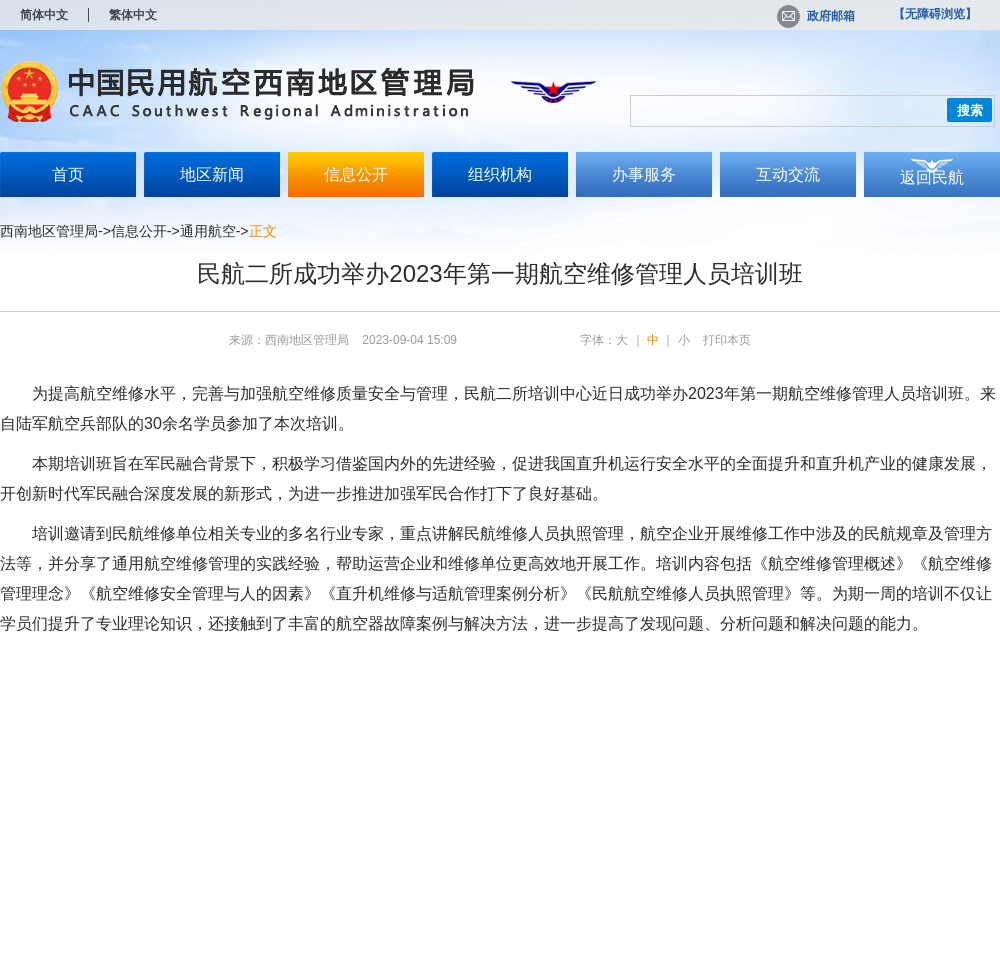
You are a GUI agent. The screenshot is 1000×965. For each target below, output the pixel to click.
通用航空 (208, 231)
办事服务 (644, 174)
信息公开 (356, 174)
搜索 (970, 110)
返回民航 (932, 177)
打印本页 (727, 340)
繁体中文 (133, 15)
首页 (68, 174)
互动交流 (788, 174)
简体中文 (44, 15)
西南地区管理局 (49, 231)
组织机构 (500, 174)
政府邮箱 (816, 16)
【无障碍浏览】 (935, 14)
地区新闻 (212, 174)
